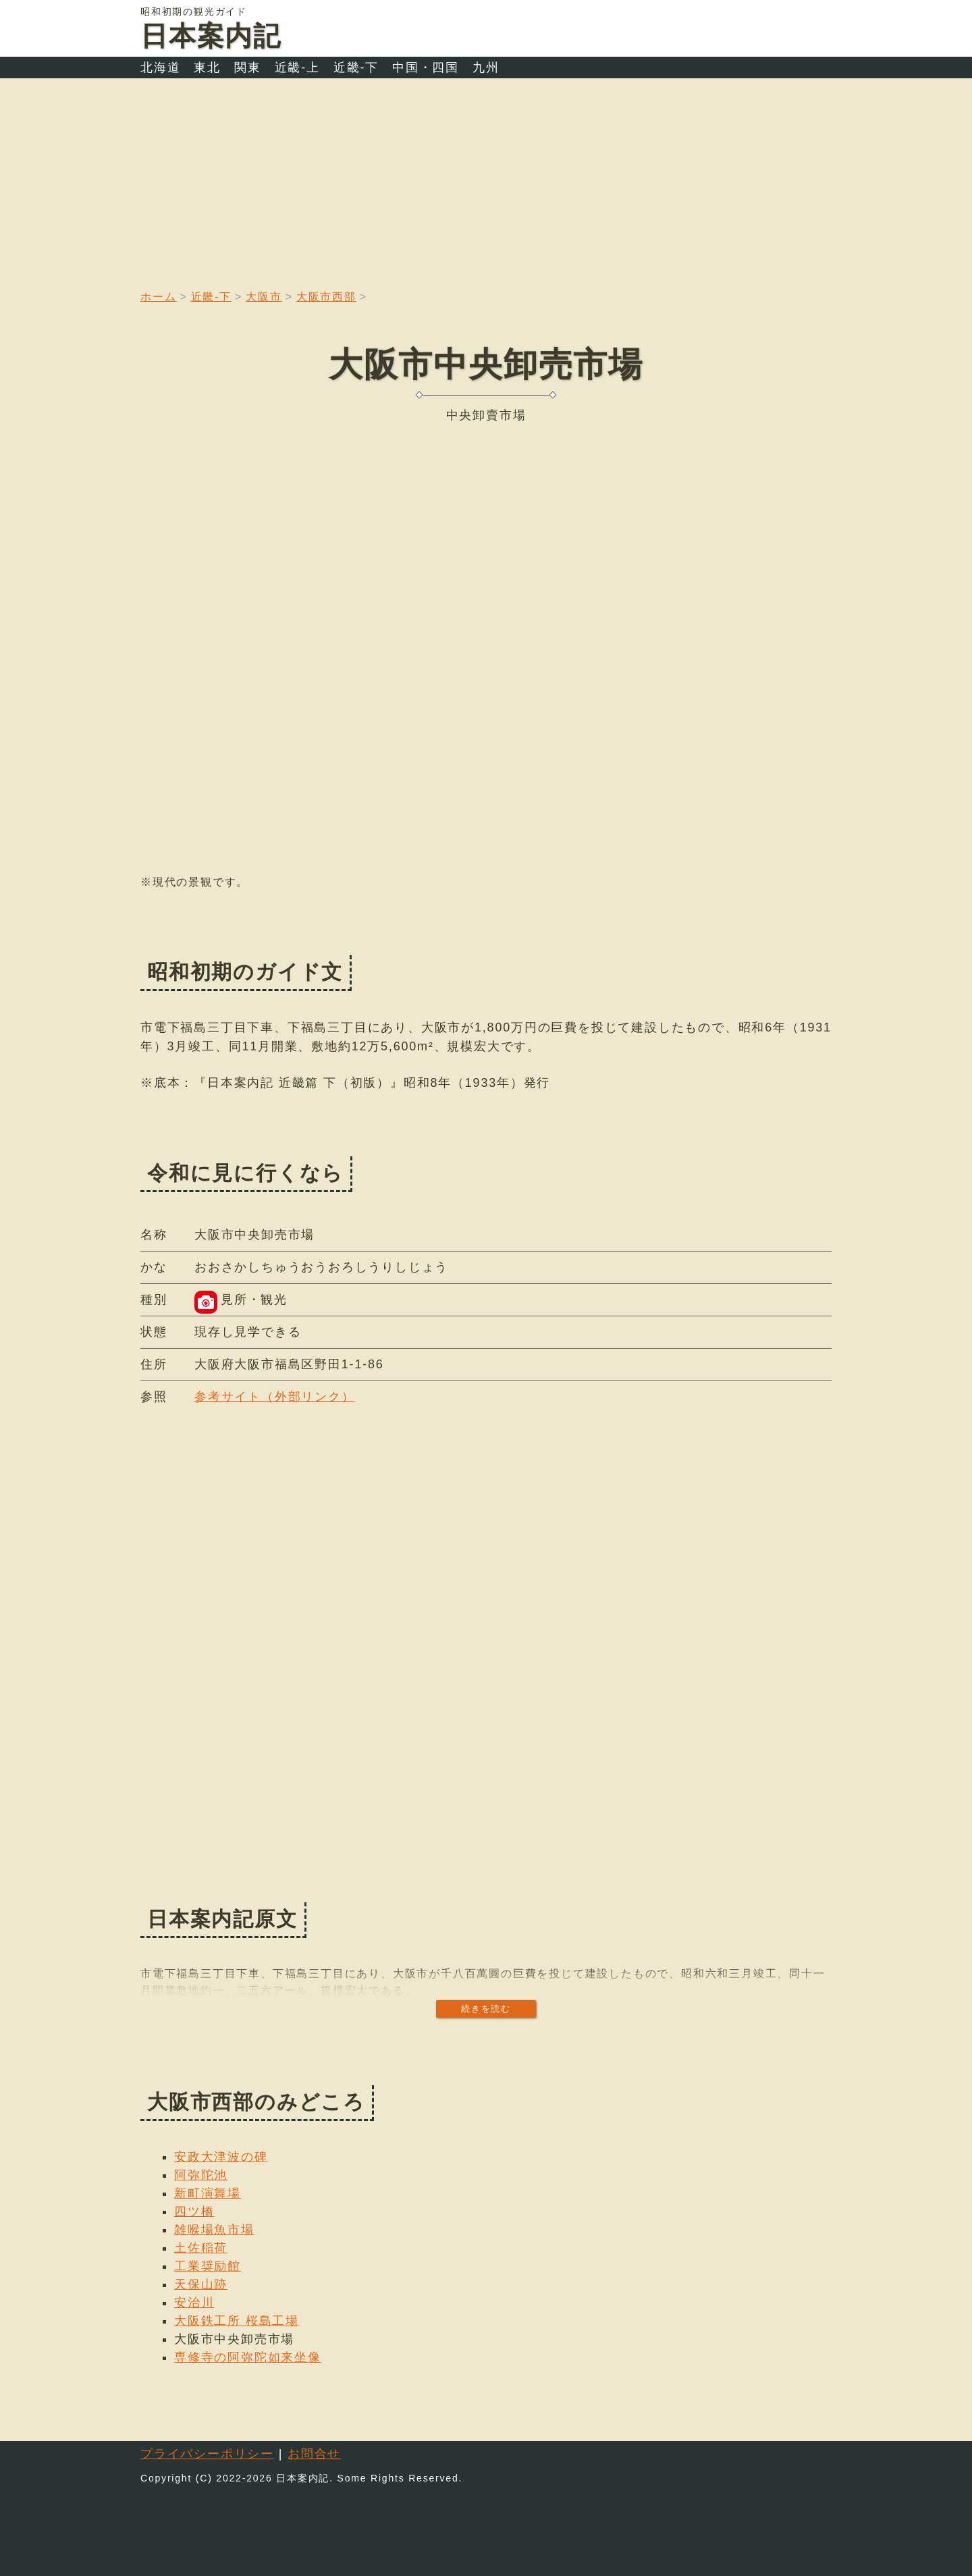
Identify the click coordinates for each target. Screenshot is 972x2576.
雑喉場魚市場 (214, 2229)
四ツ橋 (194, 2211)
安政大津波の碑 (221, 2157)
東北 (207, 67)
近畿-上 (297, 67)
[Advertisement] (486, 179)
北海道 (160, 67)
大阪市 (263, 296)
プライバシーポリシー (207, 2454)
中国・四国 (425, 67)
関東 (247, 67)
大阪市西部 (326, 296)
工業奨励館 (207, 2266)
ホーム (158, 296)
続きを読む (486, 2009)
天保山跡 (200, 2284)
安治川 (194, 2302)
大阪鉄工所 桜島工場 (236, 2321)
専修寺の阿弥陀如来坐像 (247, 2357)
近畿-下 (356, 67)
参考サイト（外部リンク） (274, 1396)
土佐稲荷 (200, 2248)
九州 (486, 67)
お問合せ (314, 2454)
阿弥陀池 (200, 2175)
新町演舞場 (207, 2193)
